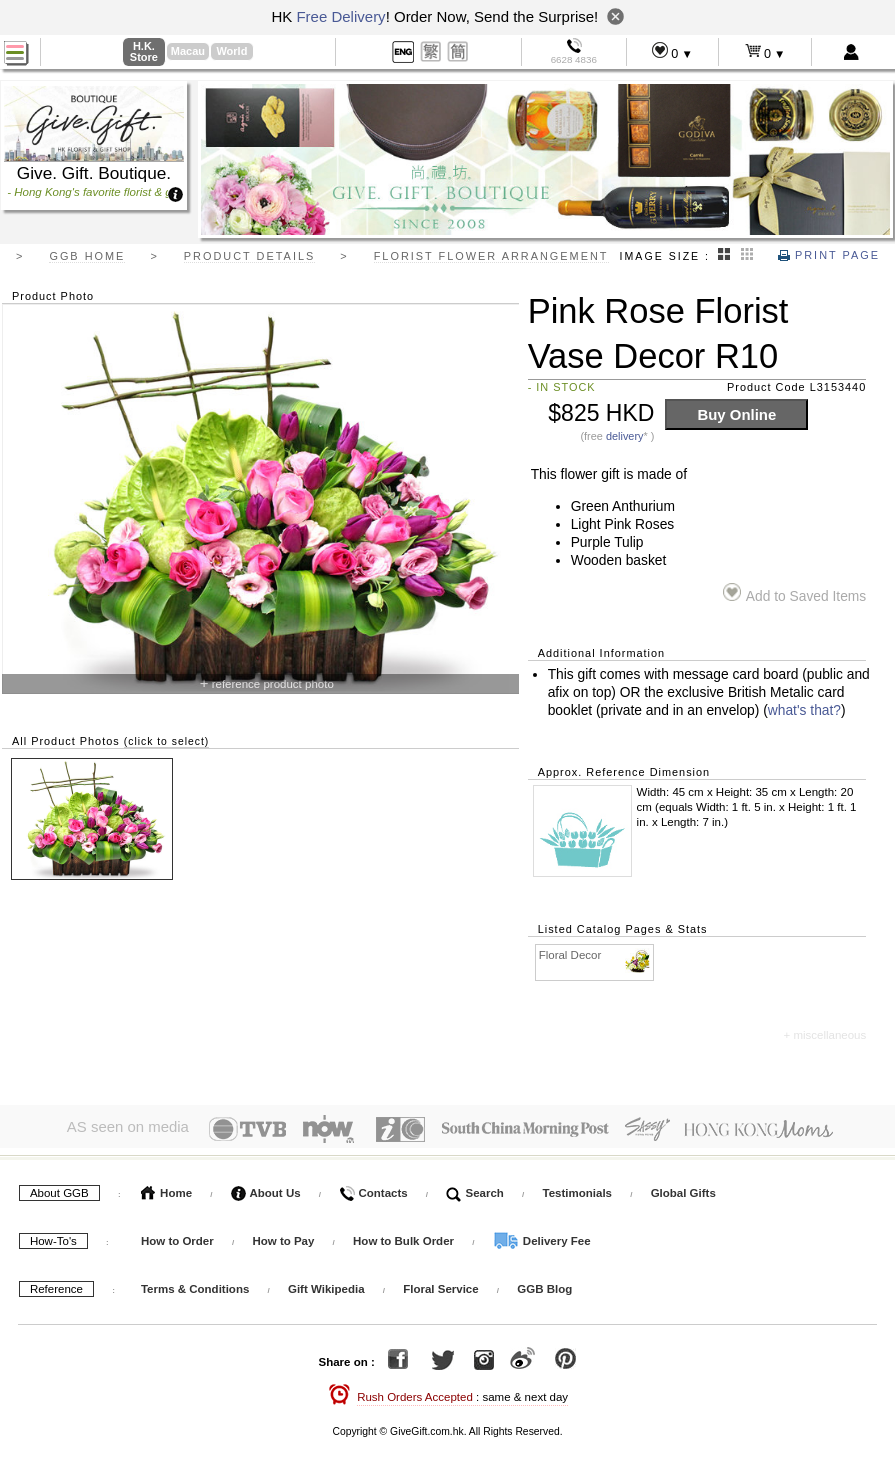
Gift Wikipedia (326, 1285)
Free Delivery (340, 16)
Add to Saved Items (794, 593)
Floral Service (440, 1285)
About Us (266, 1189)
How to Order (177, 1237)
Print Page (829, 255)
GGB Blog (544, 1285)
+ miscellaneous (824, 1035)
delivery (625, 436)
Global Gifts (683, 1189)
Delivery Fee (542, 1237)
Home (166, 1189)
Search (475, 1189)
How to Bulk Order (405, 1237)
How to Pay (284, 1237)
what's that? (804, 710)
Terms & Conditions (195, 1285)
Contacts (373, 1189)
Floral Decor (595, 955)
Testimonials (577, 1189)
